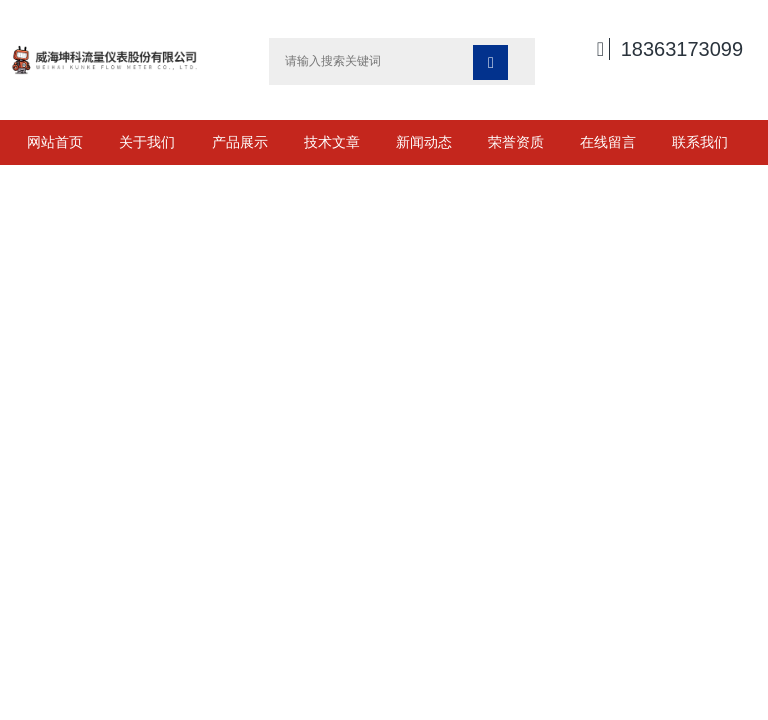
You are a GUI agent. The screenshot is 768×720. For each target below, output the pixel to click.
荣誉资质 (516, 142)
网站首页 (55, 142)
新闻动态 (424, 142)
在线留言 (608, 142)
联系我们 (700, 142)
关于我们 (147, 142)
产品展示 (240, 142)
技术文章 (332, 142)
